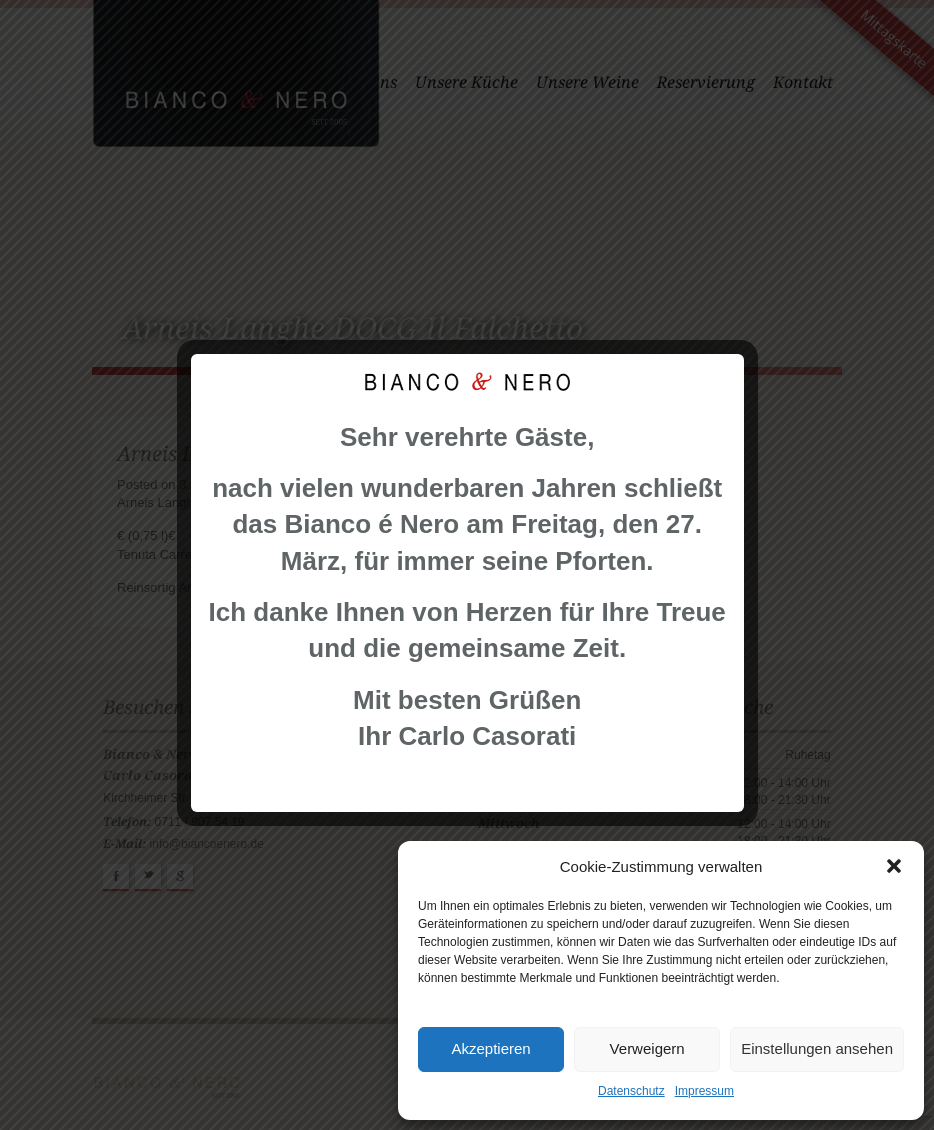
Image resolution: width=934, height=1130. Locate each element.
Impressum (704, 1091)
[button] (894, 866)
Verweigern (647, 1048)
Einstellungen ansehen (817, 1048)
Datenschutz (631, 1091)
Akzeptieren (490, 1048)
